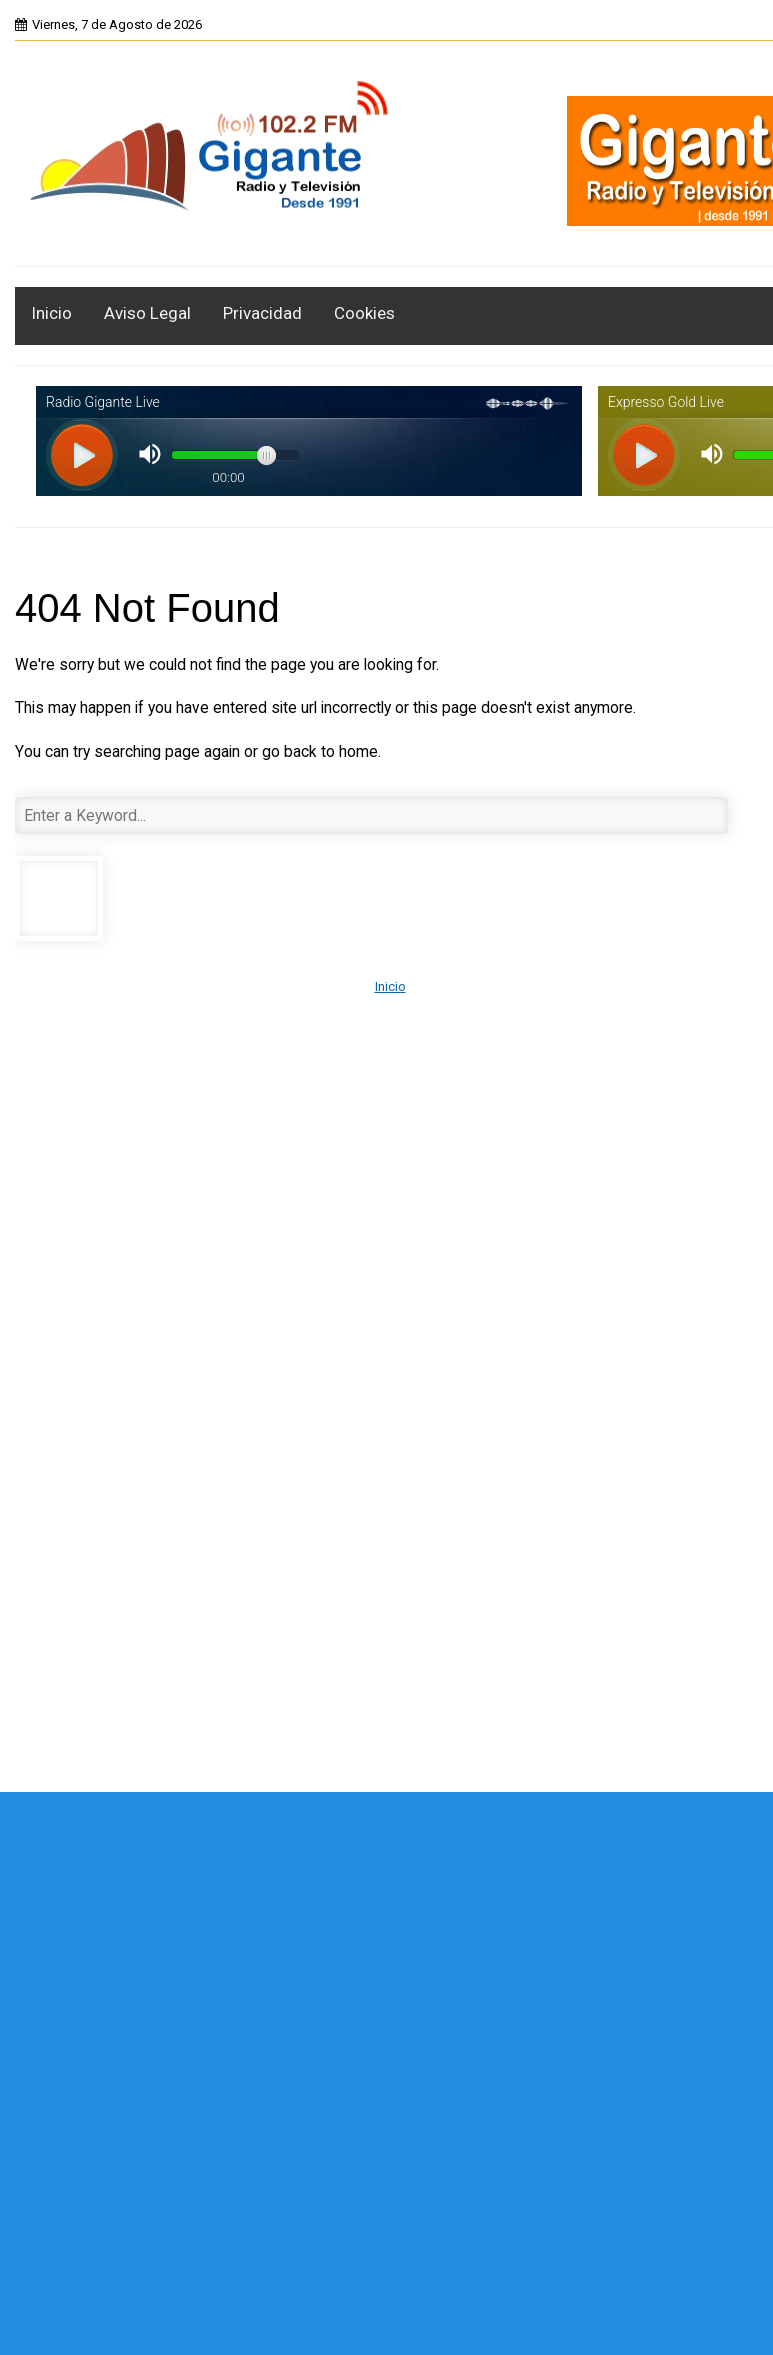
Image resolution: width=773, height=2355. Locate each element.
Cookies (364, 313)
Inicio (51, 313)
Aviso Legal (147, 313)
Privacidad (262, 313)
